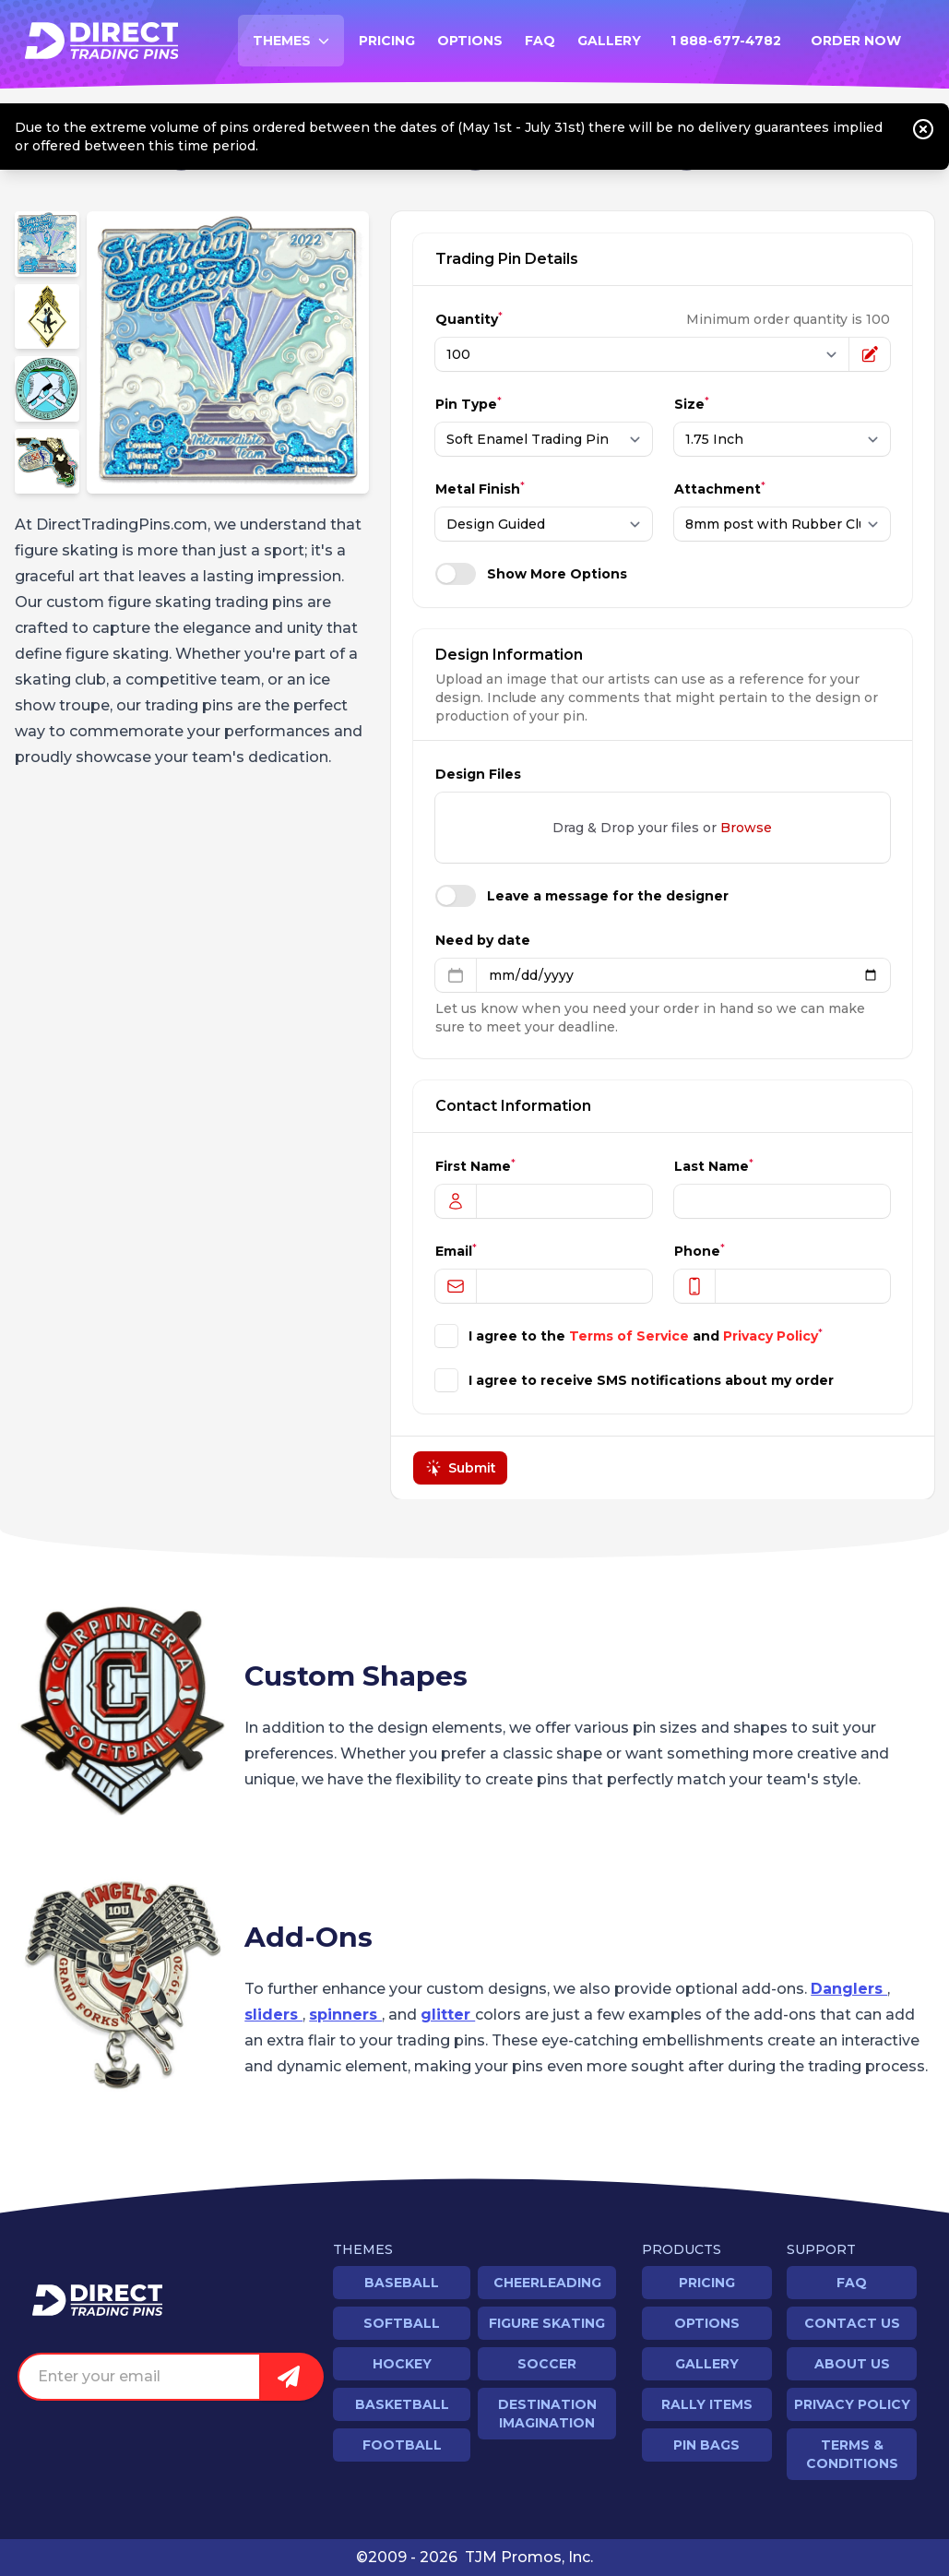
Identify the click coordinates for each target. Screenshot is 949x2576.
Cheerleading (547, 2282)
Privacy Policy (770, 1336)
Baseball (401, 2282)
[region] (228, 352)
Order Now (856, 40)
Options (470, 40)
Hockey (402, 2363)
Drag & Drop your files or (663, 827)
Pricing (387, 40)
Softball (401, 2323)
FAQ (540, 40)
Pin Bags (706, 2445)
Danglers (849, 1989)
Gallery (609, 40)
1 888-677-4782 (725, 40)
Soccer (546, 2363)
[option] (228, 352)
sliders (273, 2014)
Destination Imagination (547, 2413)
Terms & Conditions (852, 2454)
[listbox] (228, 352)
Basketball (402, 2404)
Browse (747, 827)
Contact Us (852, 2323)
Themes (298, 45)
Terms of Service (629, 1336)
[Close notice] (923, 129)
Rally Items (707, 2404)
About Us (852, 2363)
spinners (345, 2014)
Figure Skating (547, 2323)
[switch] (455, 574)
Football (402, 2445)
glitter (448, 2014)
